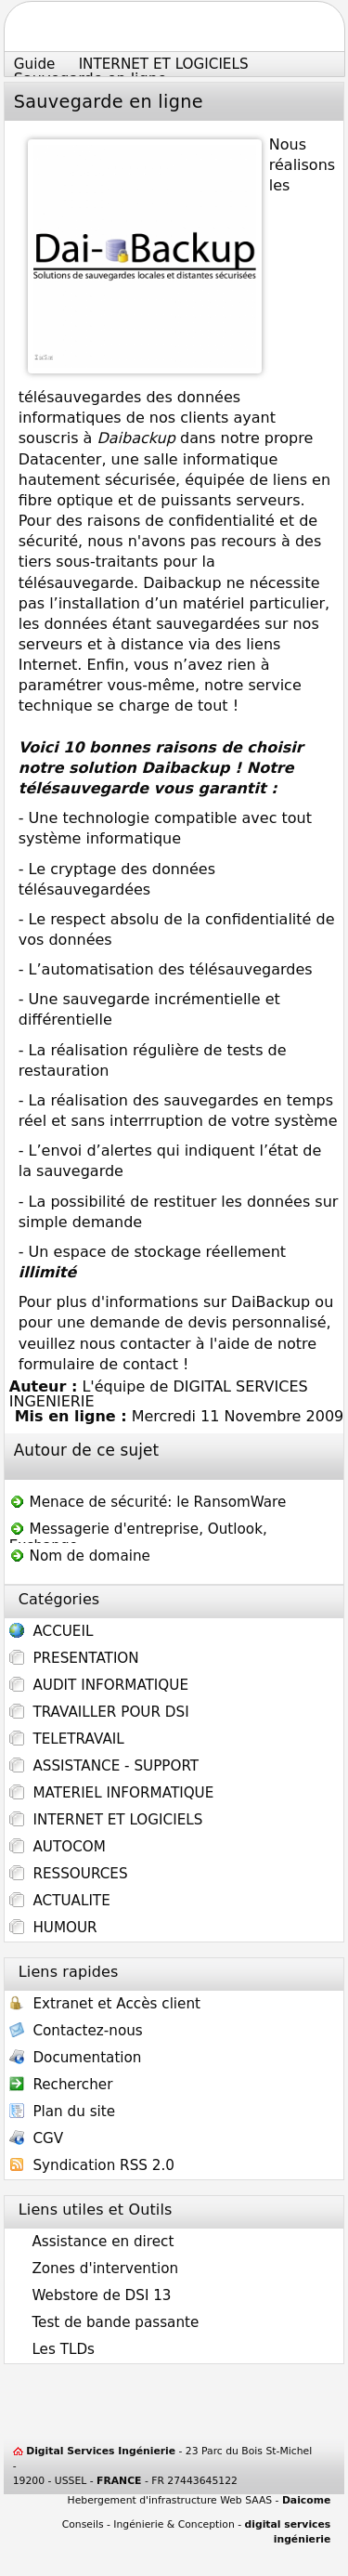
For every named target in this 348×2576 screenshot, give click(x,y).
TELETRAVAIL (66, 1739)
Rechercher (61, 2086)
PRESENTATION (74, 1658)
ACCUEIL (51, 1632)
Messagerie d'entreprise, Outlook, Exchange (138, 1531)
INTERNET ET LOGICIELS (106, 1819)
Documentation (75, 2059)
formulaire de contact (98, 1364)
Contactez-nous (76, 2032)
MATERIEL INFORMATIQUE (111, 1793)
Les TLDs (52, 2349)
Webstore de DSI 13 (90, 2295)
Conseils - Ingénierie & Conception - (196, 2531)
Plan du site (62, 2113)
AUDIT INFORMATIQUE (98, 1685)
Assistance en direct (91, 2241)
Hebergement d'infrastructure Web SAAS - (199, 2500)
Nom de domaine (79, 1556)
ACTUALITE (59, 1900)
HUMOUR (53, 1927)
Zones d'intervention (93, 2268)
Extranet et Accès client (104, 2005)
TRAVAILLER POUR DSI (99, 1712)
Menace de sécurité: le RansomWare (148, 1502)
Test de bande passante (104, 2322)
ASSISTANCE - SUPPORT (104, 1766)
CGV (36, 2140)
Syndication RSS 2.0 (91, 2167)
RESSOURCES (68, 1873)
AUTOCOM (57, 1846)
